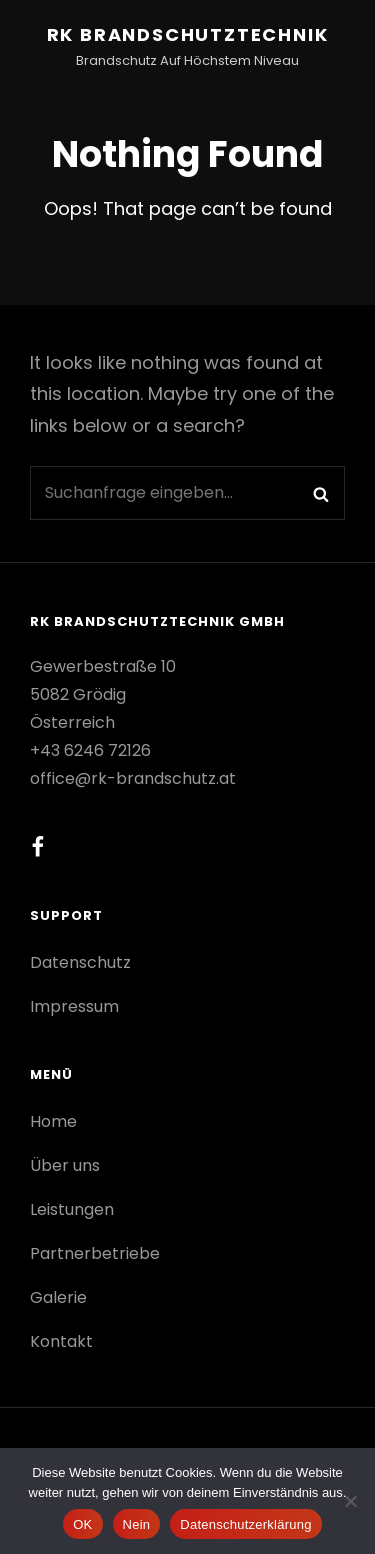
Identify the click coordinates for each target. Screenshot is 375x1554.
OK (82, 1524)
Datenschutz (80, 962)
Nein (137, 1524)
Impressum (74, 1006)
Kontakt (61, 1341)
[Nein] (350, 1501)
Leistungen (72, 1209)
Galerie (58, 1297)
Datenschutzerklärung (245, 1524)
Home (53, 1121)
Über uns (65, 1165)
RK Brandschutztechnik (188, 34)
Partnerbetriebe (95, 1253)
